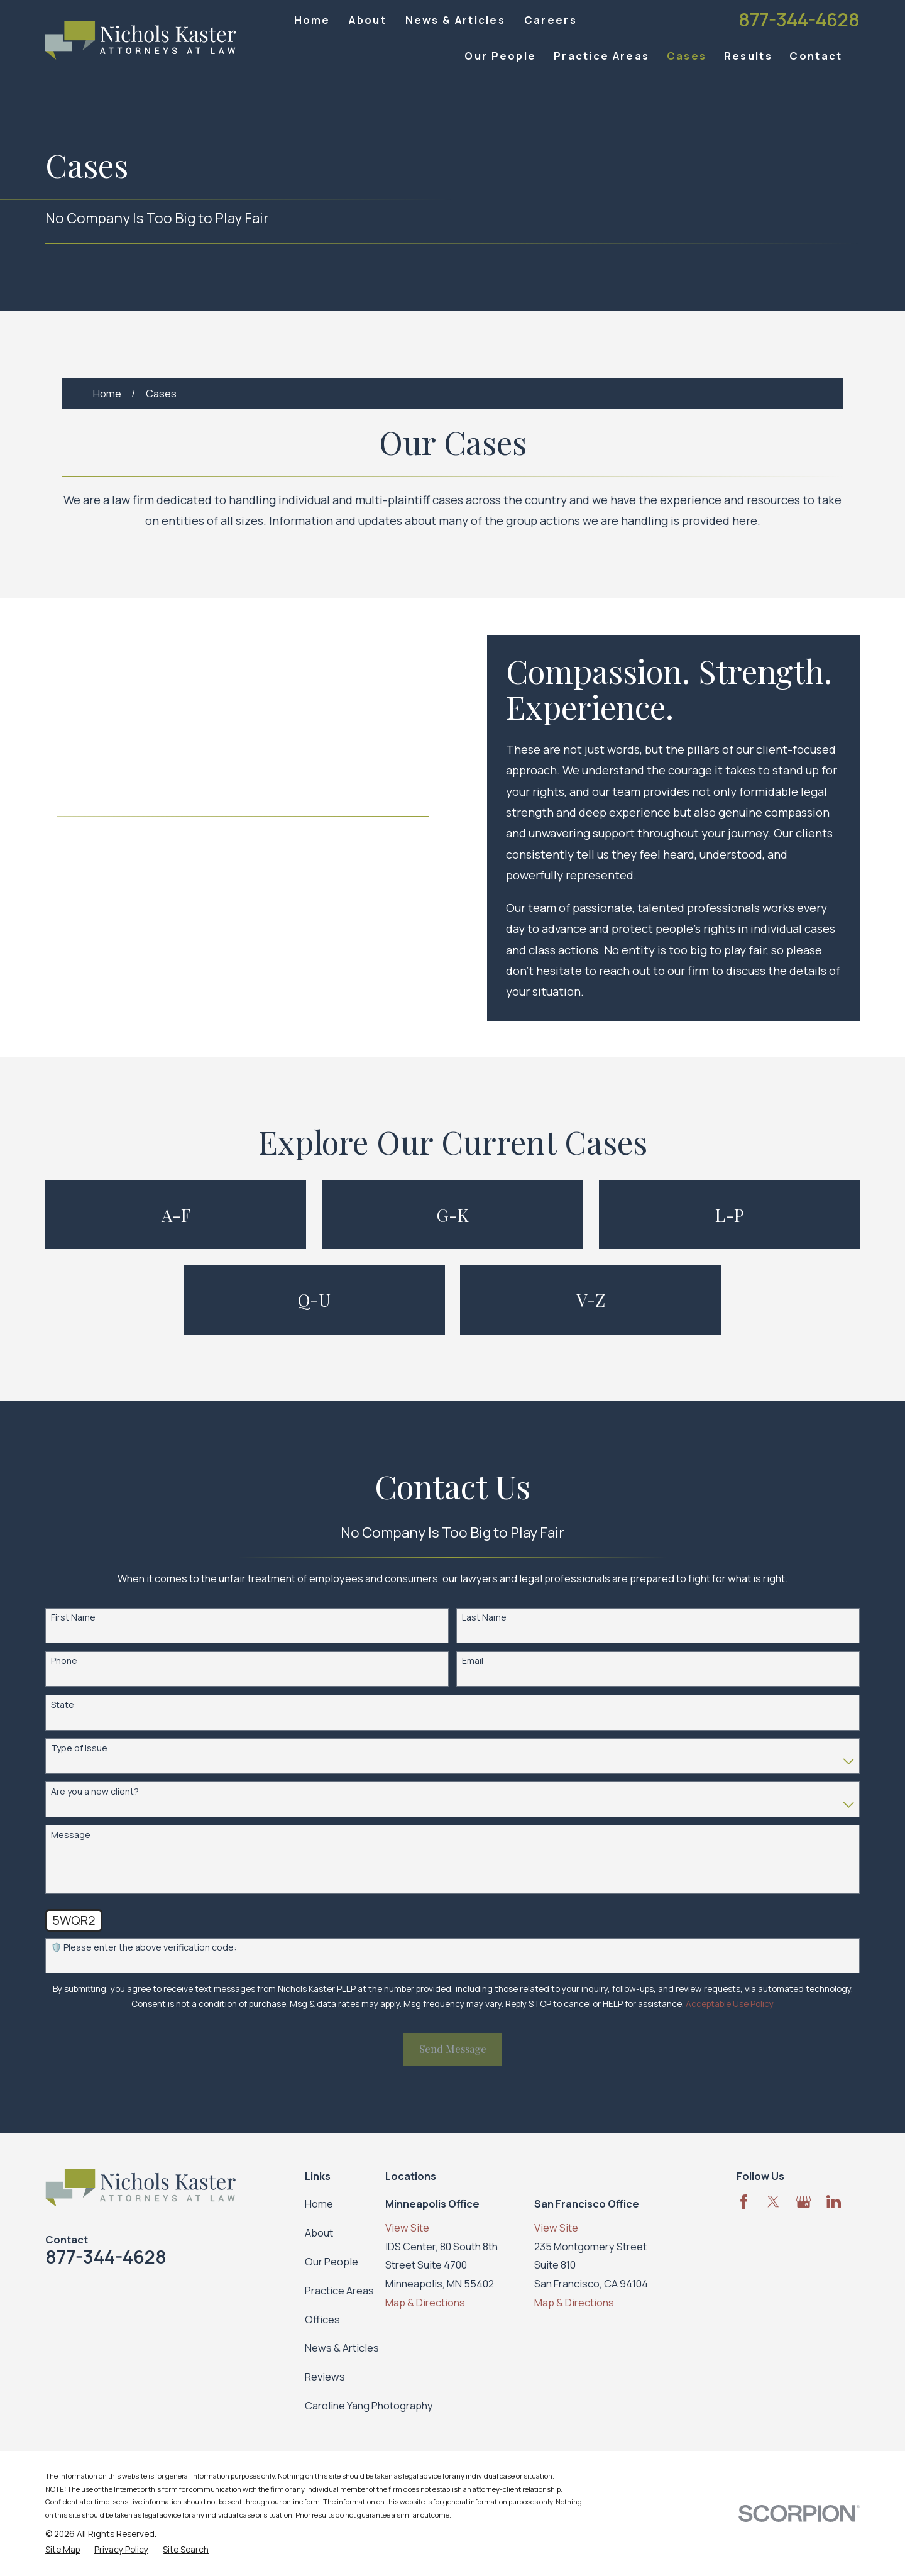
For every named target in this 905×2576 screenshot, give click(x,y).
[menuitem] (62, 2550)
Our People (331, 2261)
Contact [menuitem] (815, 55)
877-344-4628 (799, 20)
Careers (550, 20)
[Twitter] (773, 2201)
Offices (322, 2319)
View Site (407, 2227)
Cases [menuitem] (687, 55)
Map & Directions (425, 2302)
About (368, 20)
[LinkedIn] (833, 2201)
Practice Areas (339, 2290)
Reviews (325, 2376)
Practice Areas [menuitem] (601, 55)
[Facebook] (744, 2201)
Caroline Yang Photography (369, 2405)
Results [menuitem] (748, 55)
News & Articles (455, 20)
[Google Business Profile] (803, 2201)
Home (312, 20)
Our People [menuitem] (500, 55)
